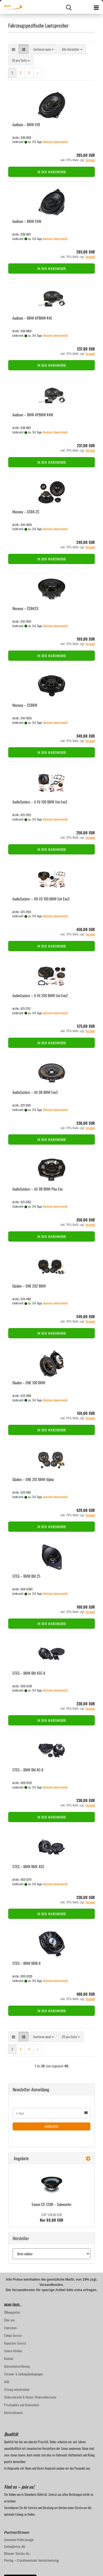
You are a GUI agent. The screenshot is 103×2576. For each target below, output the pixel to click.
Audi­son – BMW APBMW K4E (32, 318)
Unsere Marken (13, 2350)
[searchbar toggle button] (69, 7)
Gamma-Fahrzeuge (19, 2540)
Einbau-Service (13, 2335)
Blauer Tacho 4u (16, 2554)
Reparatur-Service (15, 2343)
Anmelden (52, 2126)
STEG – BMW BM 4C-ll (27, 1770)
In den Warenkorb (51, 171)
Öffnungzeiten (12, 2312)
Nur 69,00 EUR (51, 2217)
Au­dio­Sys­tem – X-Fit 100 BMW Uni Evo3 (39, 802)
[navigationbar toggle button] (96, 7)
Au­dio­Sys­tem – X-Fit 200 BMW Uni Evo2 (40, 995)
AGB (6, 2381)
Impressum (10, 2327)
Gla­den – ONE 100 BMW (28, 1382)
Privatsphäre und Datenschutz (21, 2404)
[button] (13, 49)
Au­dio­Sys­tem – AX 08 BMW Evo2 (35, 1092)
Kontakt (8, 2358)
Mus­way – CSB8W (24, 705)
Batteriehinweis (13, 2412)
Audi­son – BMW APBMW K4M (32, 414)
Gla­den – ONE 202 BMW (29, 1286)
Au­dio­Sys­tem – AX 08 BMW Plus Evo (37, 1189)
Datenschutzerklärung (17, 2366)
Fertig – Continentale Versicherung (31, 2560)
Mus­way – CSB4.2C (25, 511)
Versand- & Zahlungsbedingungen (23, 2374)
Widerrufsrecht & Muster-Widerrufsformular (30, 2397)
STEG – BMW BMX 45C (28, 1866)
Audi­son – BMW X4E (26, 124)
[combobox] (43, 49)
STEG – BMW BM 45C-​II (28, 1673)
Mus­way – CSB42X (25, 608)
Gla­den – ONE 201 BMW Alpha (33, 1479)
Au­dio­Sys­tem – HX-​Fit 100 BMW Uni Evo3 (40, 899)
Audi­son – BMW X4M (26, 221)
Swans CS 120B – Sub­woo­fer (52, 2204)
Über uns (9, 2320)
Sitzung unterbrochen (16, 2389)
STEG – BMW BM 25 (26, 1576)
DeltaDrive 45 (14, 2547)
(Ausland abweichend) (55, 141)
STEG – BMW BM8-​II (26, 1963)
